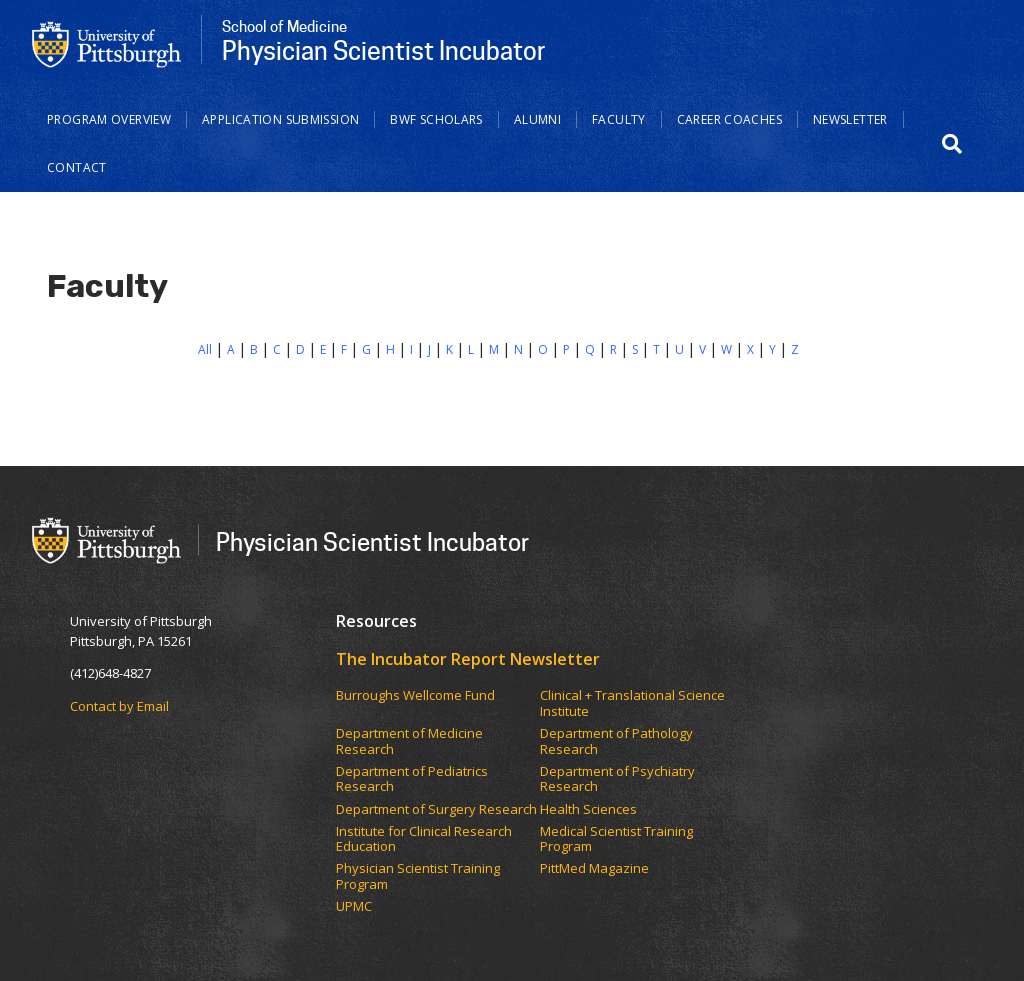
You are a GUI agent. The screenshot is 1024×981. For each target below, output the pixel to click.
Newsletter (850, 119)
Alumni (537, 119)
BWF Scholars (436, 119)
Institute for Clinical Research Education (424, 839)
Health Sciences (588, 810)
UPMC (354, 907)
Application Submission (280, 119)
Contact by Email (119, 706)
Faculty (619, 119)
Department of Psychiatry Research (617, 779)
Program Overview (109, 119)
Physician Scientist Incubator (372, 541)
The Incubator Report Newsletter (468, 659)
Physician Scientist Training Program (418, 876)
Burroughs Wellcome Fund (415, 696)
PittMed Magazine (594, 869)
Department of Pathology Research (616, 741)
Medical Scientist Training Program (616, 839)
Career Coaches (729, 119)
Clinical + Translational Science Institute (632, 703)
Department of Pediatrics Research (412, 779)
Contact (77, 167)
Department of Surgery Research (436, 810)
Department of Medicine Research (409, 741)
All (205, 349)
